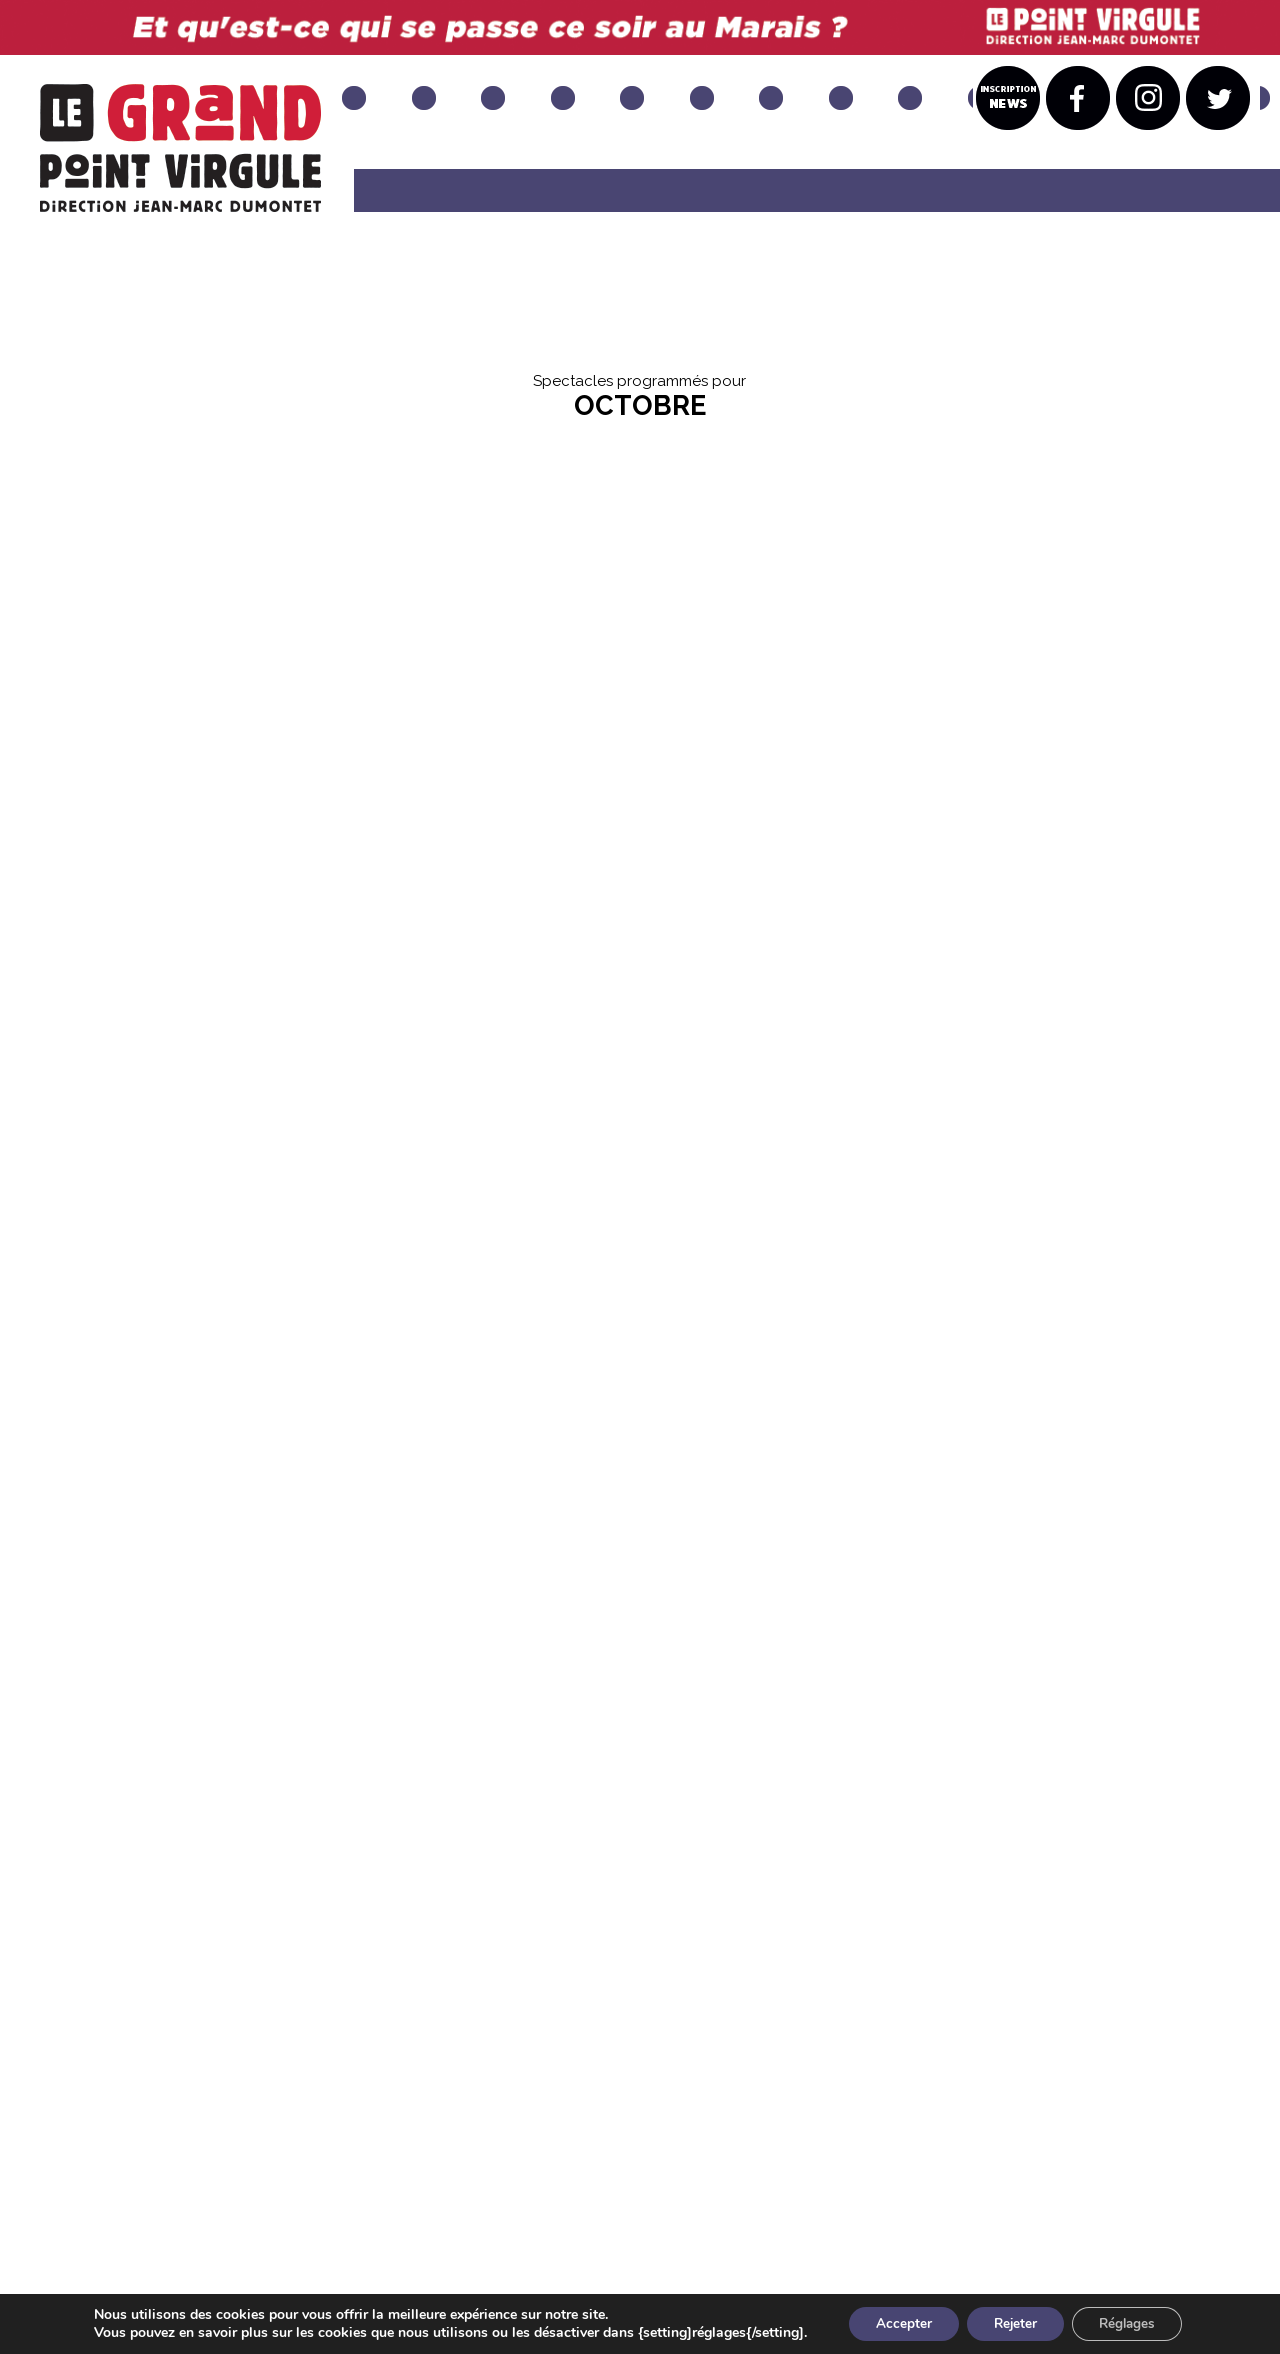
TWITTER (697, 2170)
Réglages (1134, 2322)
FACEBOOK (437, 2170)
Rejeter (1014, 2322)
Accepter (896, 2322)
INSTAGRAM (572, 2170)
